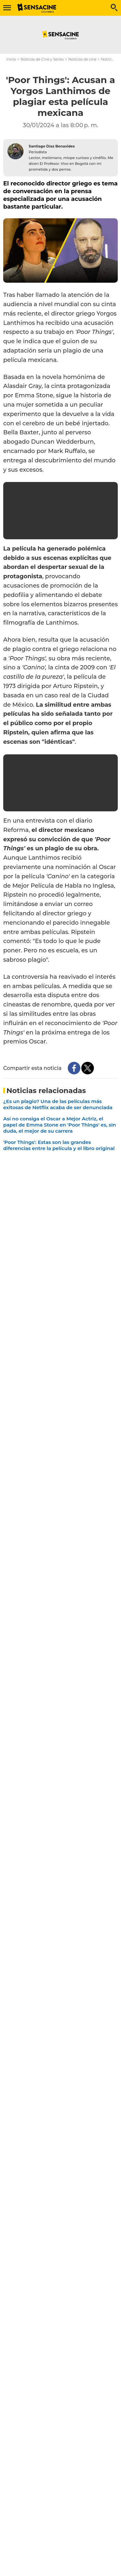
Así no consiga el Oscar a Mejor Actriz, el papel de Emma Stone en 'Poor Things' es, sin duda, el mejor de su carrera (59, 1125)
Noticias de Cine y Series (42, 59)
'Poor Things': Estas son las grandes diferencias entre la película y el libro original (59, 1145)
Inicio (11, 59)
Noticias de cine (82, 59)
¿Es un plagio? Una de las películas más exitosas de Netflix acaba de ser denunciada (57, 1104)
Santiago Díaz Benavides (52, 146)
